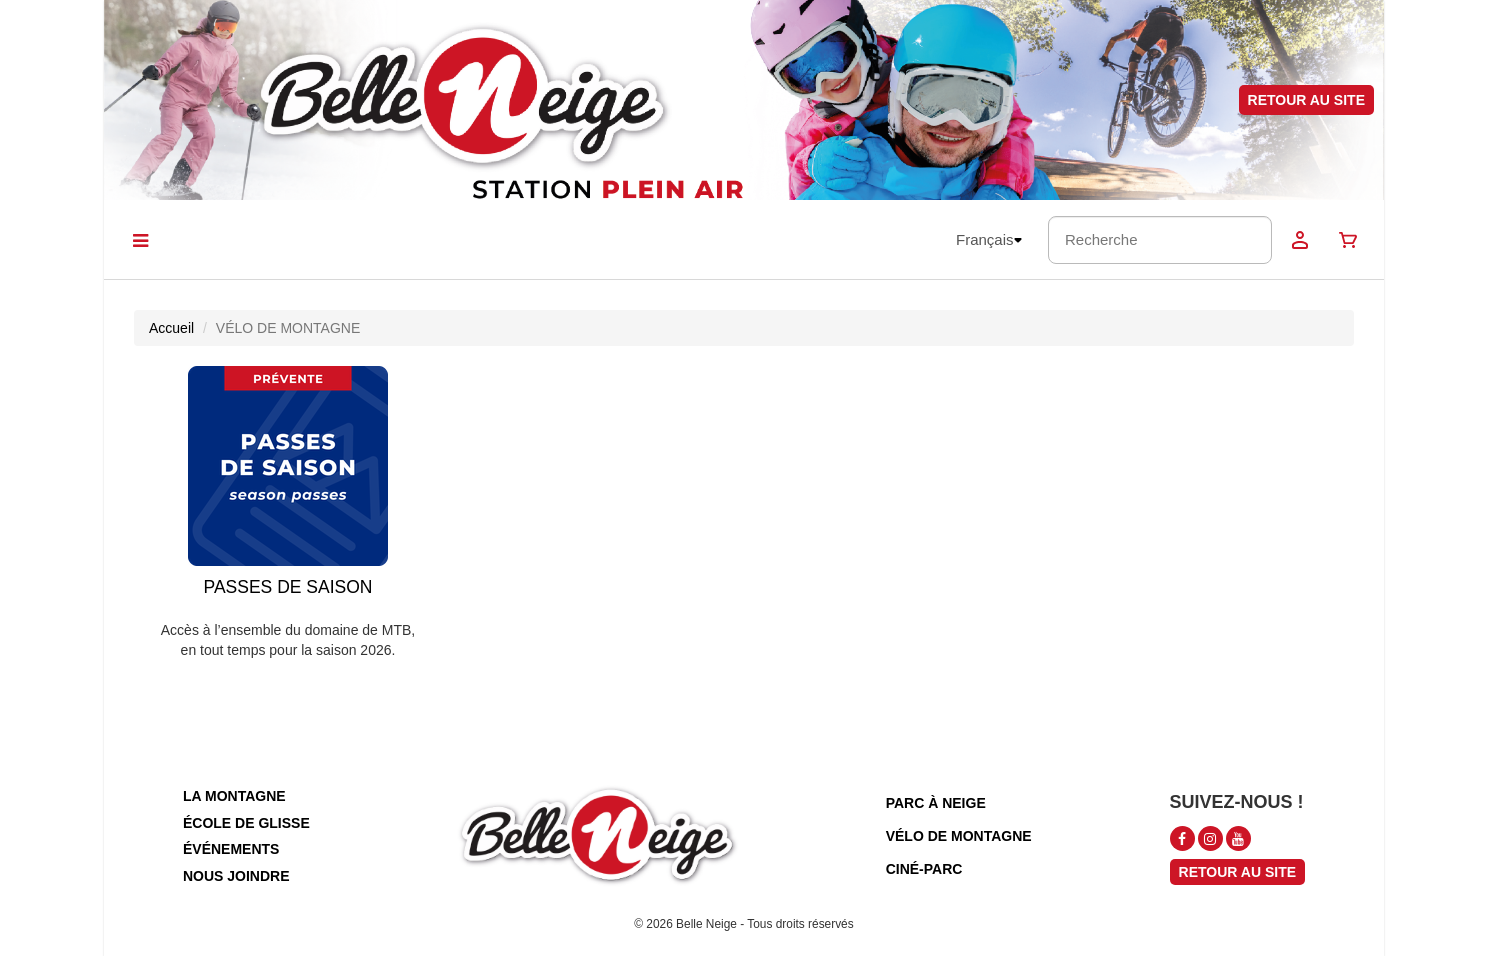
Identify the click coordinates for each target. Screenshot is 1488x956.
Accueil (171, 328)
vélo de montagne (959, 836)
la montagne (234, 796)
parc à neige (936, 803)
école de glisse (246, 823)
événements (231, 849)
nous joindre (236, 876)
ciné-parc (924, 869)
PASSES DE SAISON (288, 587)
